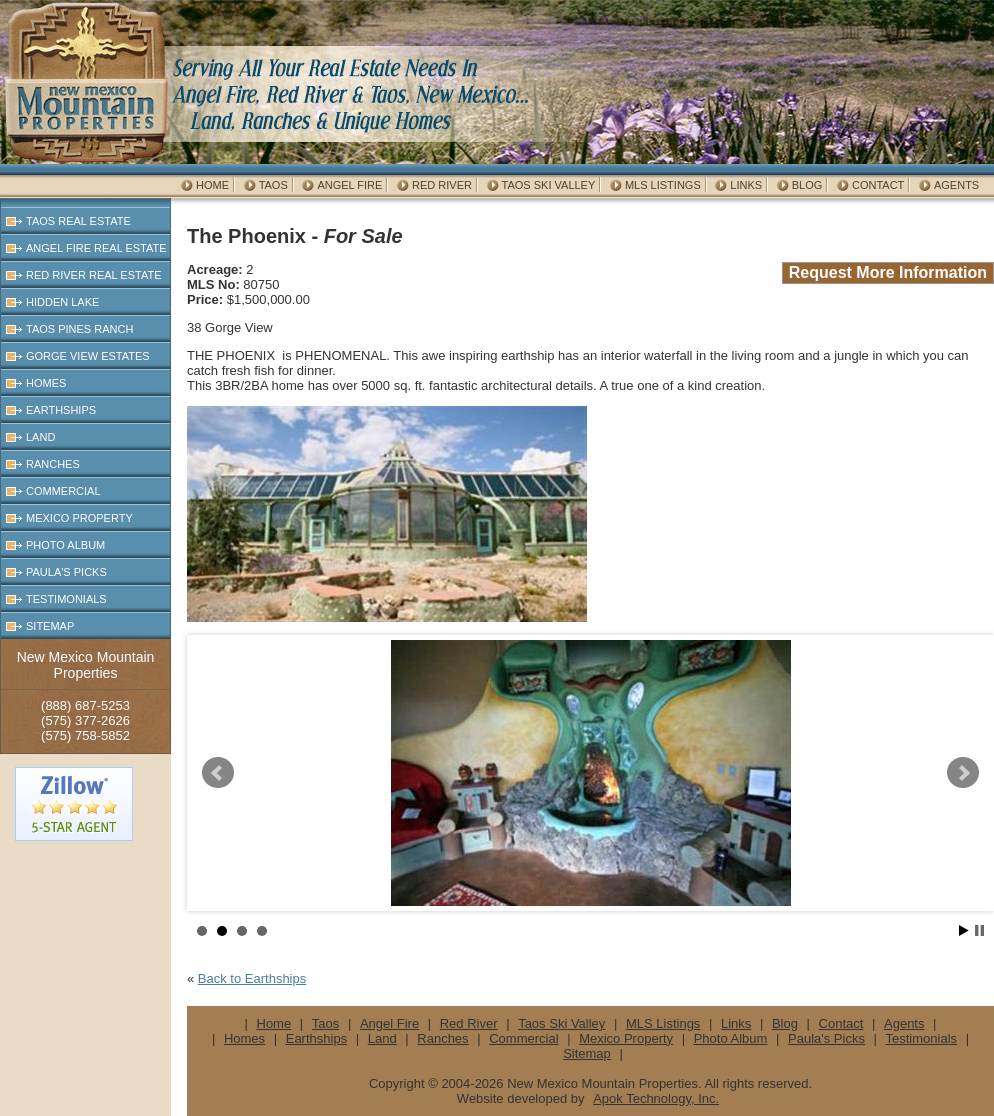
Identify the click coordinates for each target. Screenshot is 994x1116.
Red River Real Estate (94, 275)
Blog (807, 185)
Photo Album (65, 545)
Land (40, 437)
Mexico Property (79, 518)
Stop (979, 930)
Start (964, 930)
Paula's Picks (66, 572)
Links (746, 185)
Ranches (53, 464)
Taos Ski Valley (549, 185)
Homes (46, 383)
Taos (273, 185)
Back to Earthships (252, 978)
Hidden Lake (62, 302)
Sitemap (50, 626)
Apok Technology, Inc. (656, 1098)
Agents (956, 185)
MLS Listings (663, 185)
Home (212, 185)
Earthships (61, 410)
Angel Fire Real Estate (96, 248)
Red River (442, 185)
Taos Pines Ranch (79, 329)
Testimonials (66, 599)
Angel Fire (349, 185)
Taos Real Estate (78, 221)
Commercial (63, 491)
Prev (218, 773)
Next (963, 773)
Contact (878, 185)
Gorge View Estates (88, 356)
